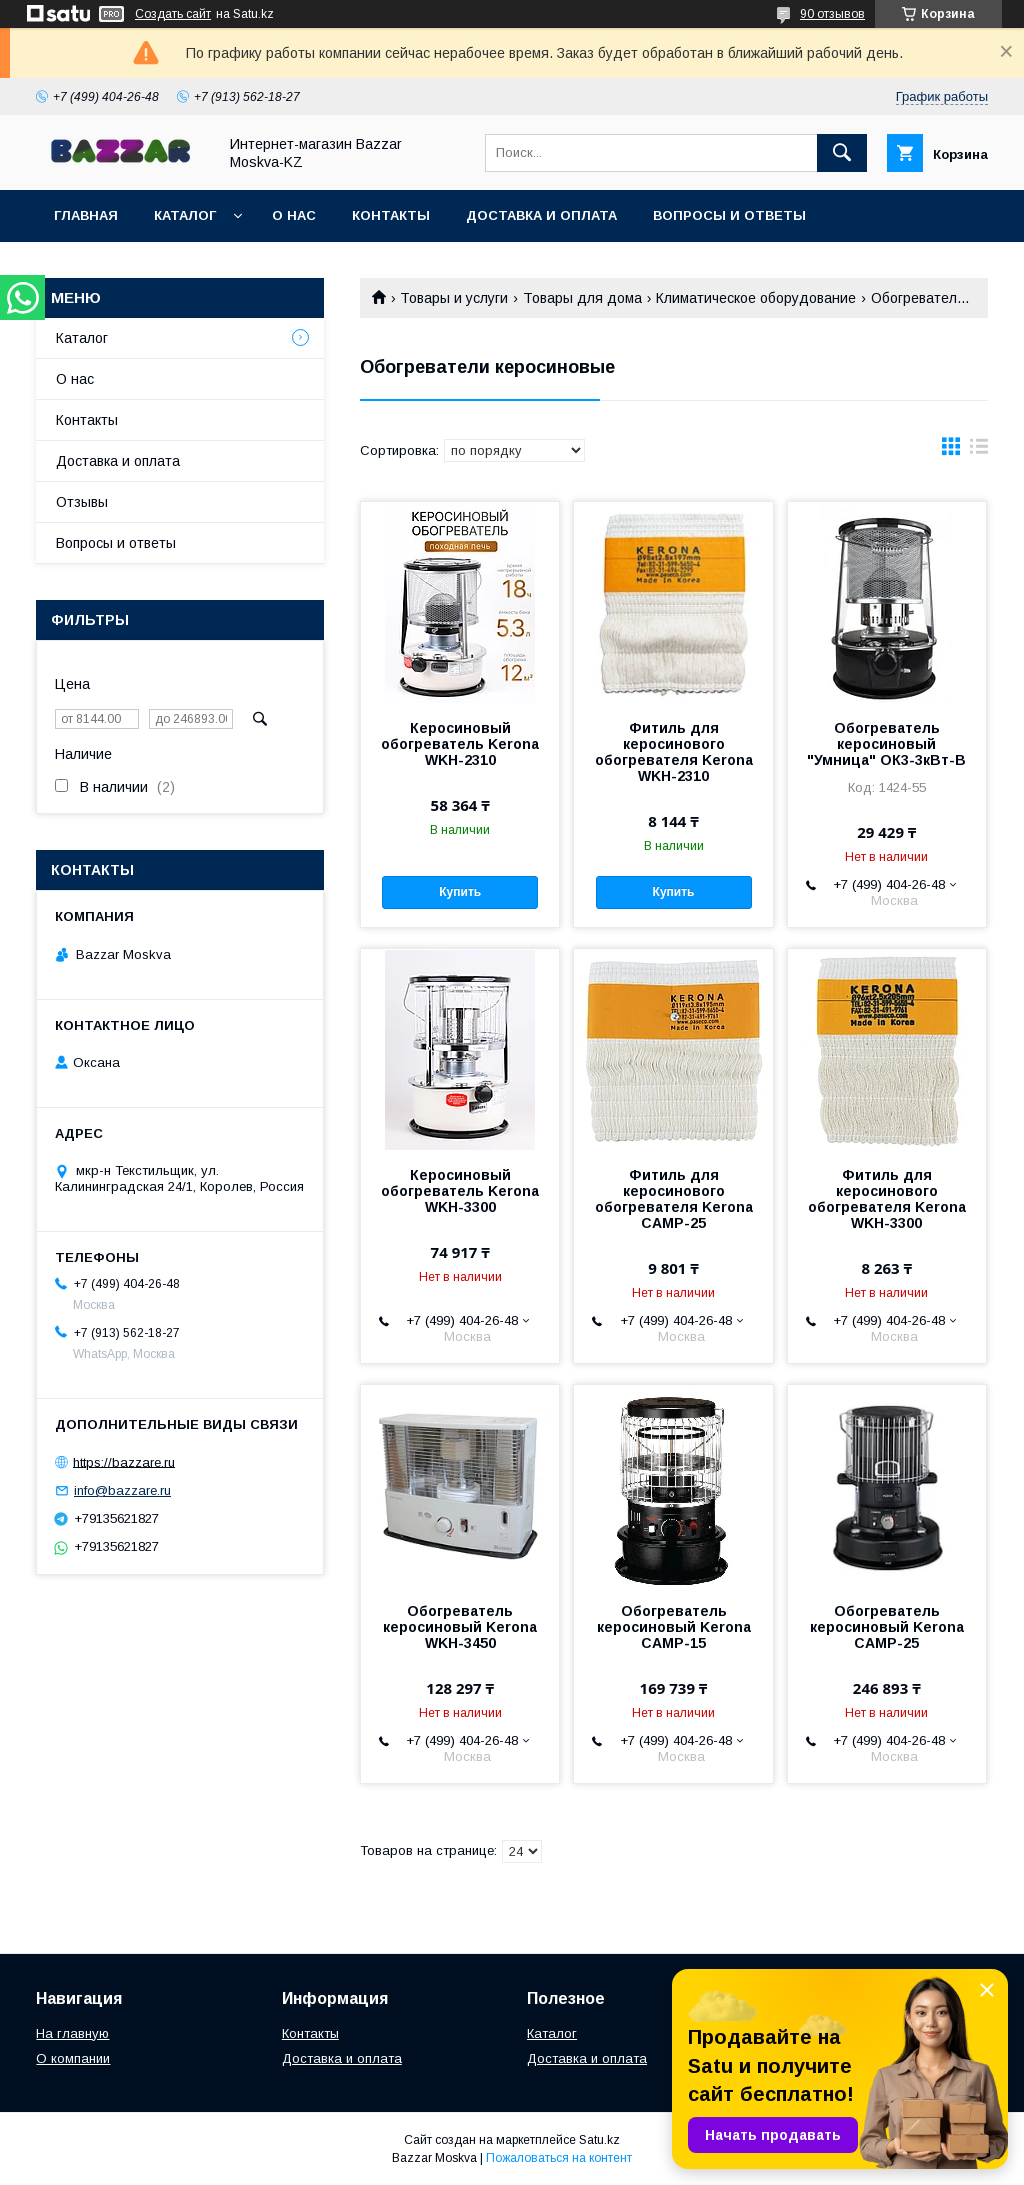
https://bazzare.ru (124, 1461)
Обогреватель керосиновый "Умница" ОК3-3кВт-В (886, 744)
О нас (294, 215)
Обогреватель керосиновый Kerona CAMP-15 (674, 1627)
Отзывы (82, 502)
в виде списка (979, 451)
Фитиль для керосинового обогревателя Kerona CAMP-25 (674, 1199)
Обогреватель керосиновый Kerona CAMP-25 (887, 1627)
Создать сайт (173, 14)
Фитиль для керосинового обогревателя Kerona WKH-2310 (674, 752)
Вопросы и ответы (729, 215)
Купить (460, 892)
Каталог (185, 215)
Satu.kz (599, 2140)
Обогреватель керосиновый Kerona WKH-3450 (460, 1627)
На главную (72, 2033)
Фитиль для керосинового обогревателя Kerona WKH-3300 (887, 1199)
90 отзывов (832, 14)
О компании (73, 2058)
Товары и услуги (454, 298)
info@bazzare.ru (122, 1490)
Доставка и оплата (541, 215)
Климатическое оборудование (756, 298)
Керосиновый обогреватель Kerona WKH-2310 (460, 744)
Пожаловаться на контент (559, 2158)
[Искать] (842, 153)
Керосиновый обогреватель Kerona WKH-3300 (460, 1191)
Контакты (391, 215)
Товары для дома (582, 298)
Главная (86, 215)
